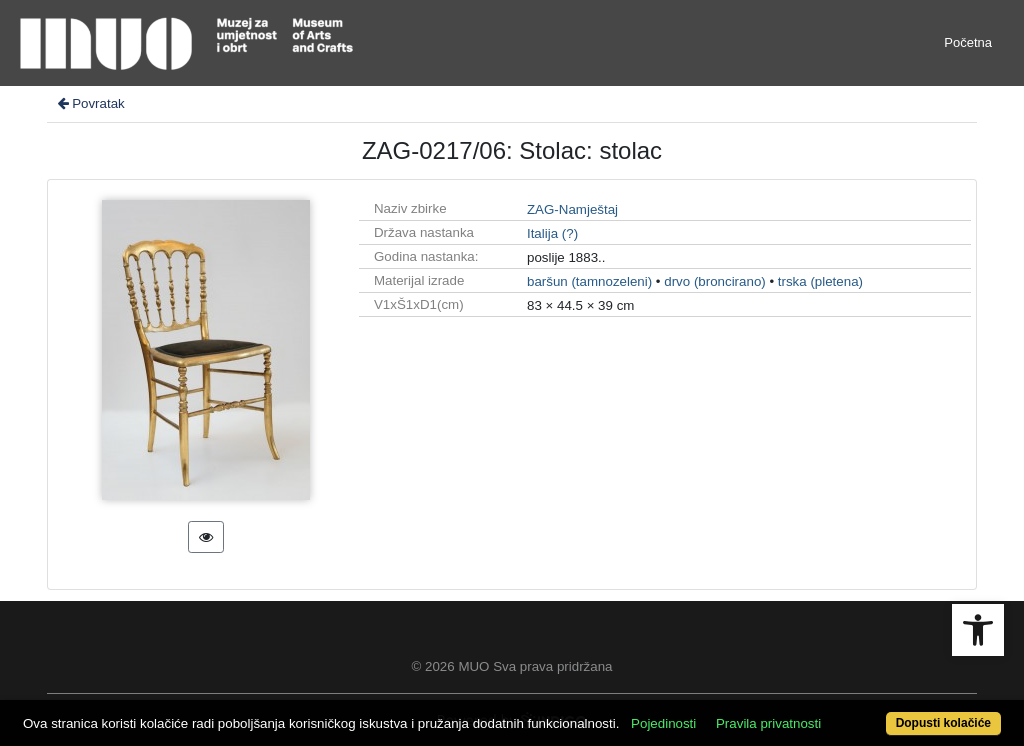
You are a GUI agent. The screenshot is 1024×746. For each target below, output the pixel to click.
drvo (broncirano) (714, 281)
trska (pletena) (820, 281)
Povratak (90, 103)
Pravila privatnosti (768, 723)
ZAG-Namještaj (572, 209)
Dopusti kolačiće (943, 723)
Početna (968, 42)
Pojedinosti (663, 723)
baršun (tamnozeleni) (589, 281)
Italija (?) (552, 233)
